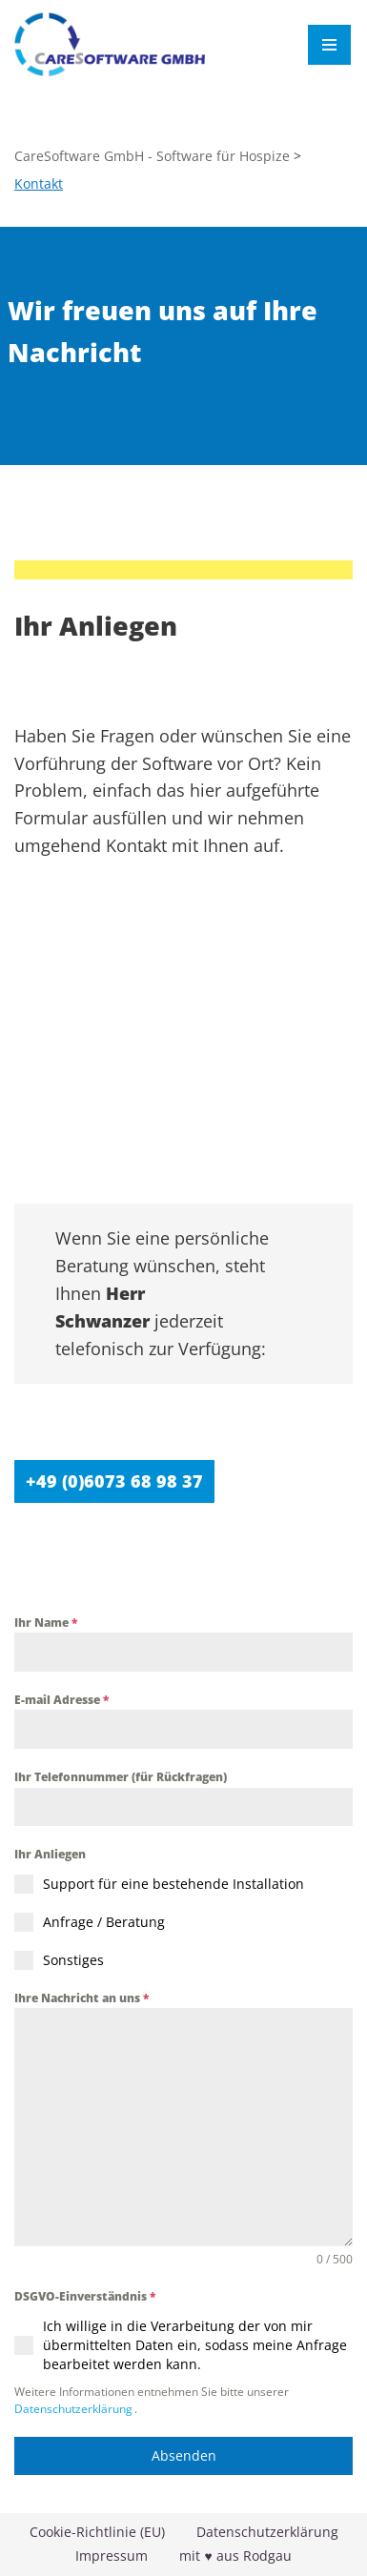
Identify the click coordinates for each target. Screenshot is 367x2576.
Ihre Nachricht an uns (81, 1998)
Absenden (184, 2455)
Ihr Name (45, 1622)
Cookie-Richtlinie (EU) (97, 2532)
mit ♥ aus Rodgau (235, 2556)
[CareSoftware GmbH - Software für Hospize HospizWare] (109, 44)
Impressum (111, 2556)
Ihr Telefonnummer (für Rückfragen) (120, 1777)
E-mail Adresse (61, 1700)
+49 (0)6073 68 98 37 (114, 1481)
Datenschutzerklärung (73, 2409)
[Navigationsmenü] (329, 45)
